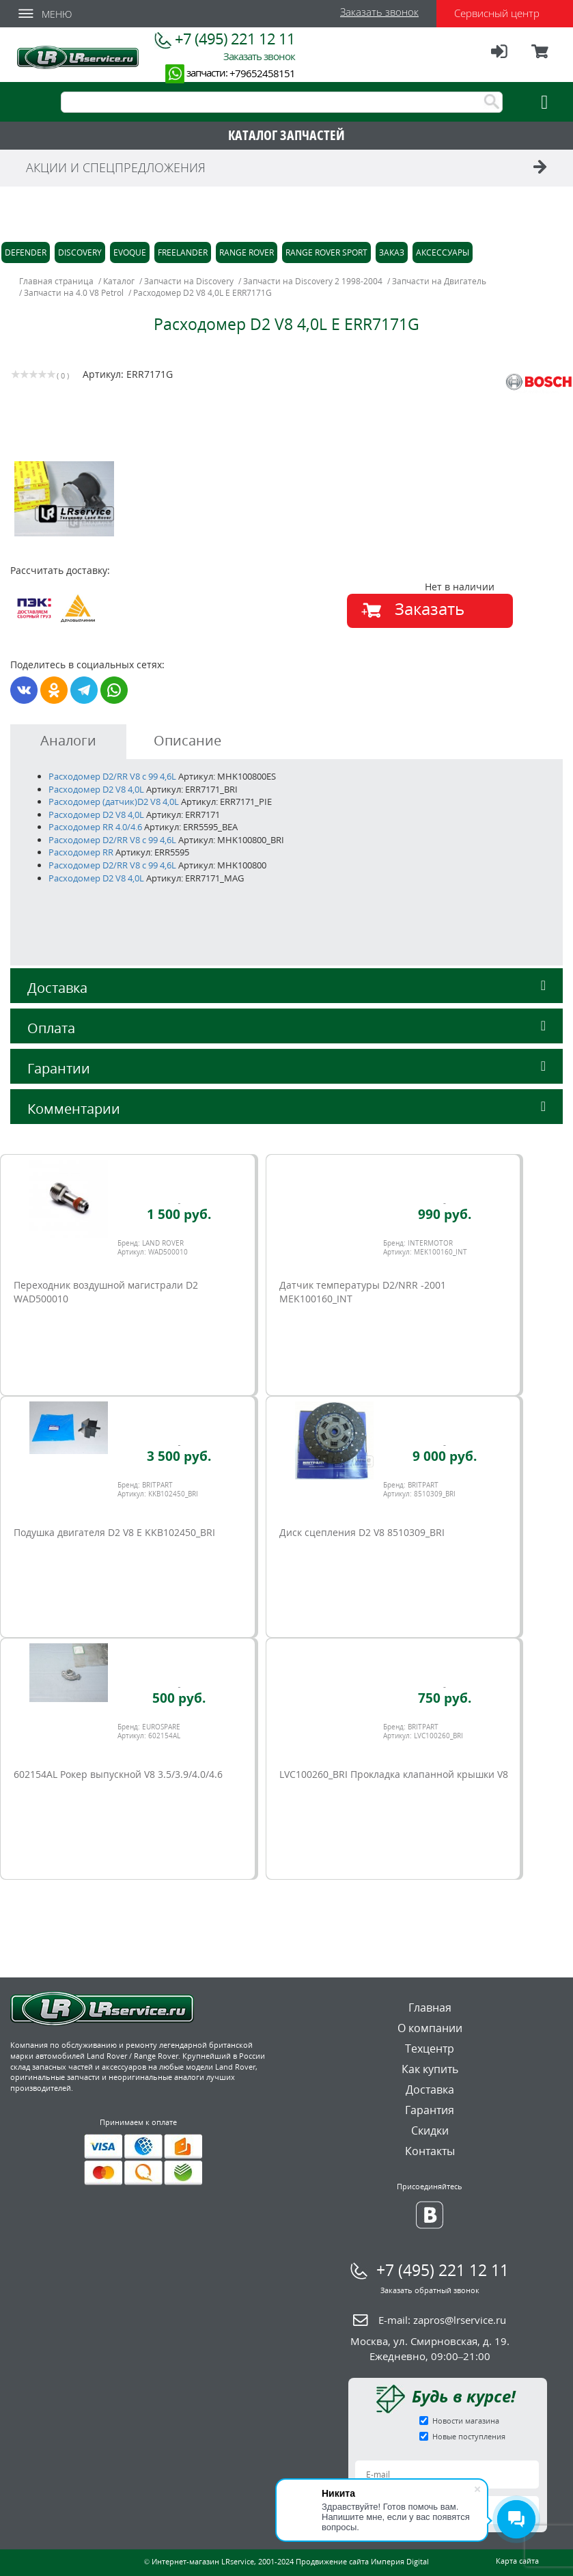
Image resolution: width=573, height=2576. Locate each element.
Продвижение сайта (332, 2561)
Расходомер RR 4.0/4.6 (95, 827)
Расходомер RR (80, 852)
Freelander (183, 252)
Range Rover (246, 252)
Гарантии (286, 1068)
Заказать (429, 608)
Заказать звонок (379, 11)
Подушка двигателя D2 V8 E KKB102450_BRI (114, 1532)
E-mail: (442, 2320)
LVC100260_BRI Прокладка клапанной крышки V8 (393, 1774)
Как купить (430, 2069)
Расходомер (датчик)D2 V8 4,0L (113, 801)
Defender (25, 252)
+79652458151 (262, 73)
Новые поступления (468, 2436)
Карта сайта (517, 2561)
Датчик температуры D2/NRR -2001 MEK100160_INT (362, 1291)
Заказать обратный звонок (429, 2290)
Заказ (391, 252)
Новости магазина (465, 2420)
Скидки (430, 2130)
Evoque (129, 252)
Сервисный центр (497, 13)
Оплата (286, 1028)
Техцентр (429, 2048)
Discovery (80, 252)
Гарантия (429, 2110)
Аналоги (68, 740)
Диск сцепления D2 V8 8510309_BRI (362, 1532)
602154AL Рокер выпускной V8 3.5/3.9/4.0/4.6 (118, 1774)
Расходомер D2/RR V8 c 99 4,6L (112, 776)
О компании (429, 2028)
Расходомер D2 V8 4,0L (96, 789)
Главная (429, 2007)
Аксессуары (442, 252)
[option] (150, 498)
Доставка (286, 987)
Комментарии (286, 1108)
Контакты (430, 2151)
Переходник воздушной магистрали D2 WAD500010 (106, 1291)
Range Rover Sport (326, 252)
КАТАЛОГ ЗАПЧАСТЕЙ (286, 135)
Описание (187, 740)
